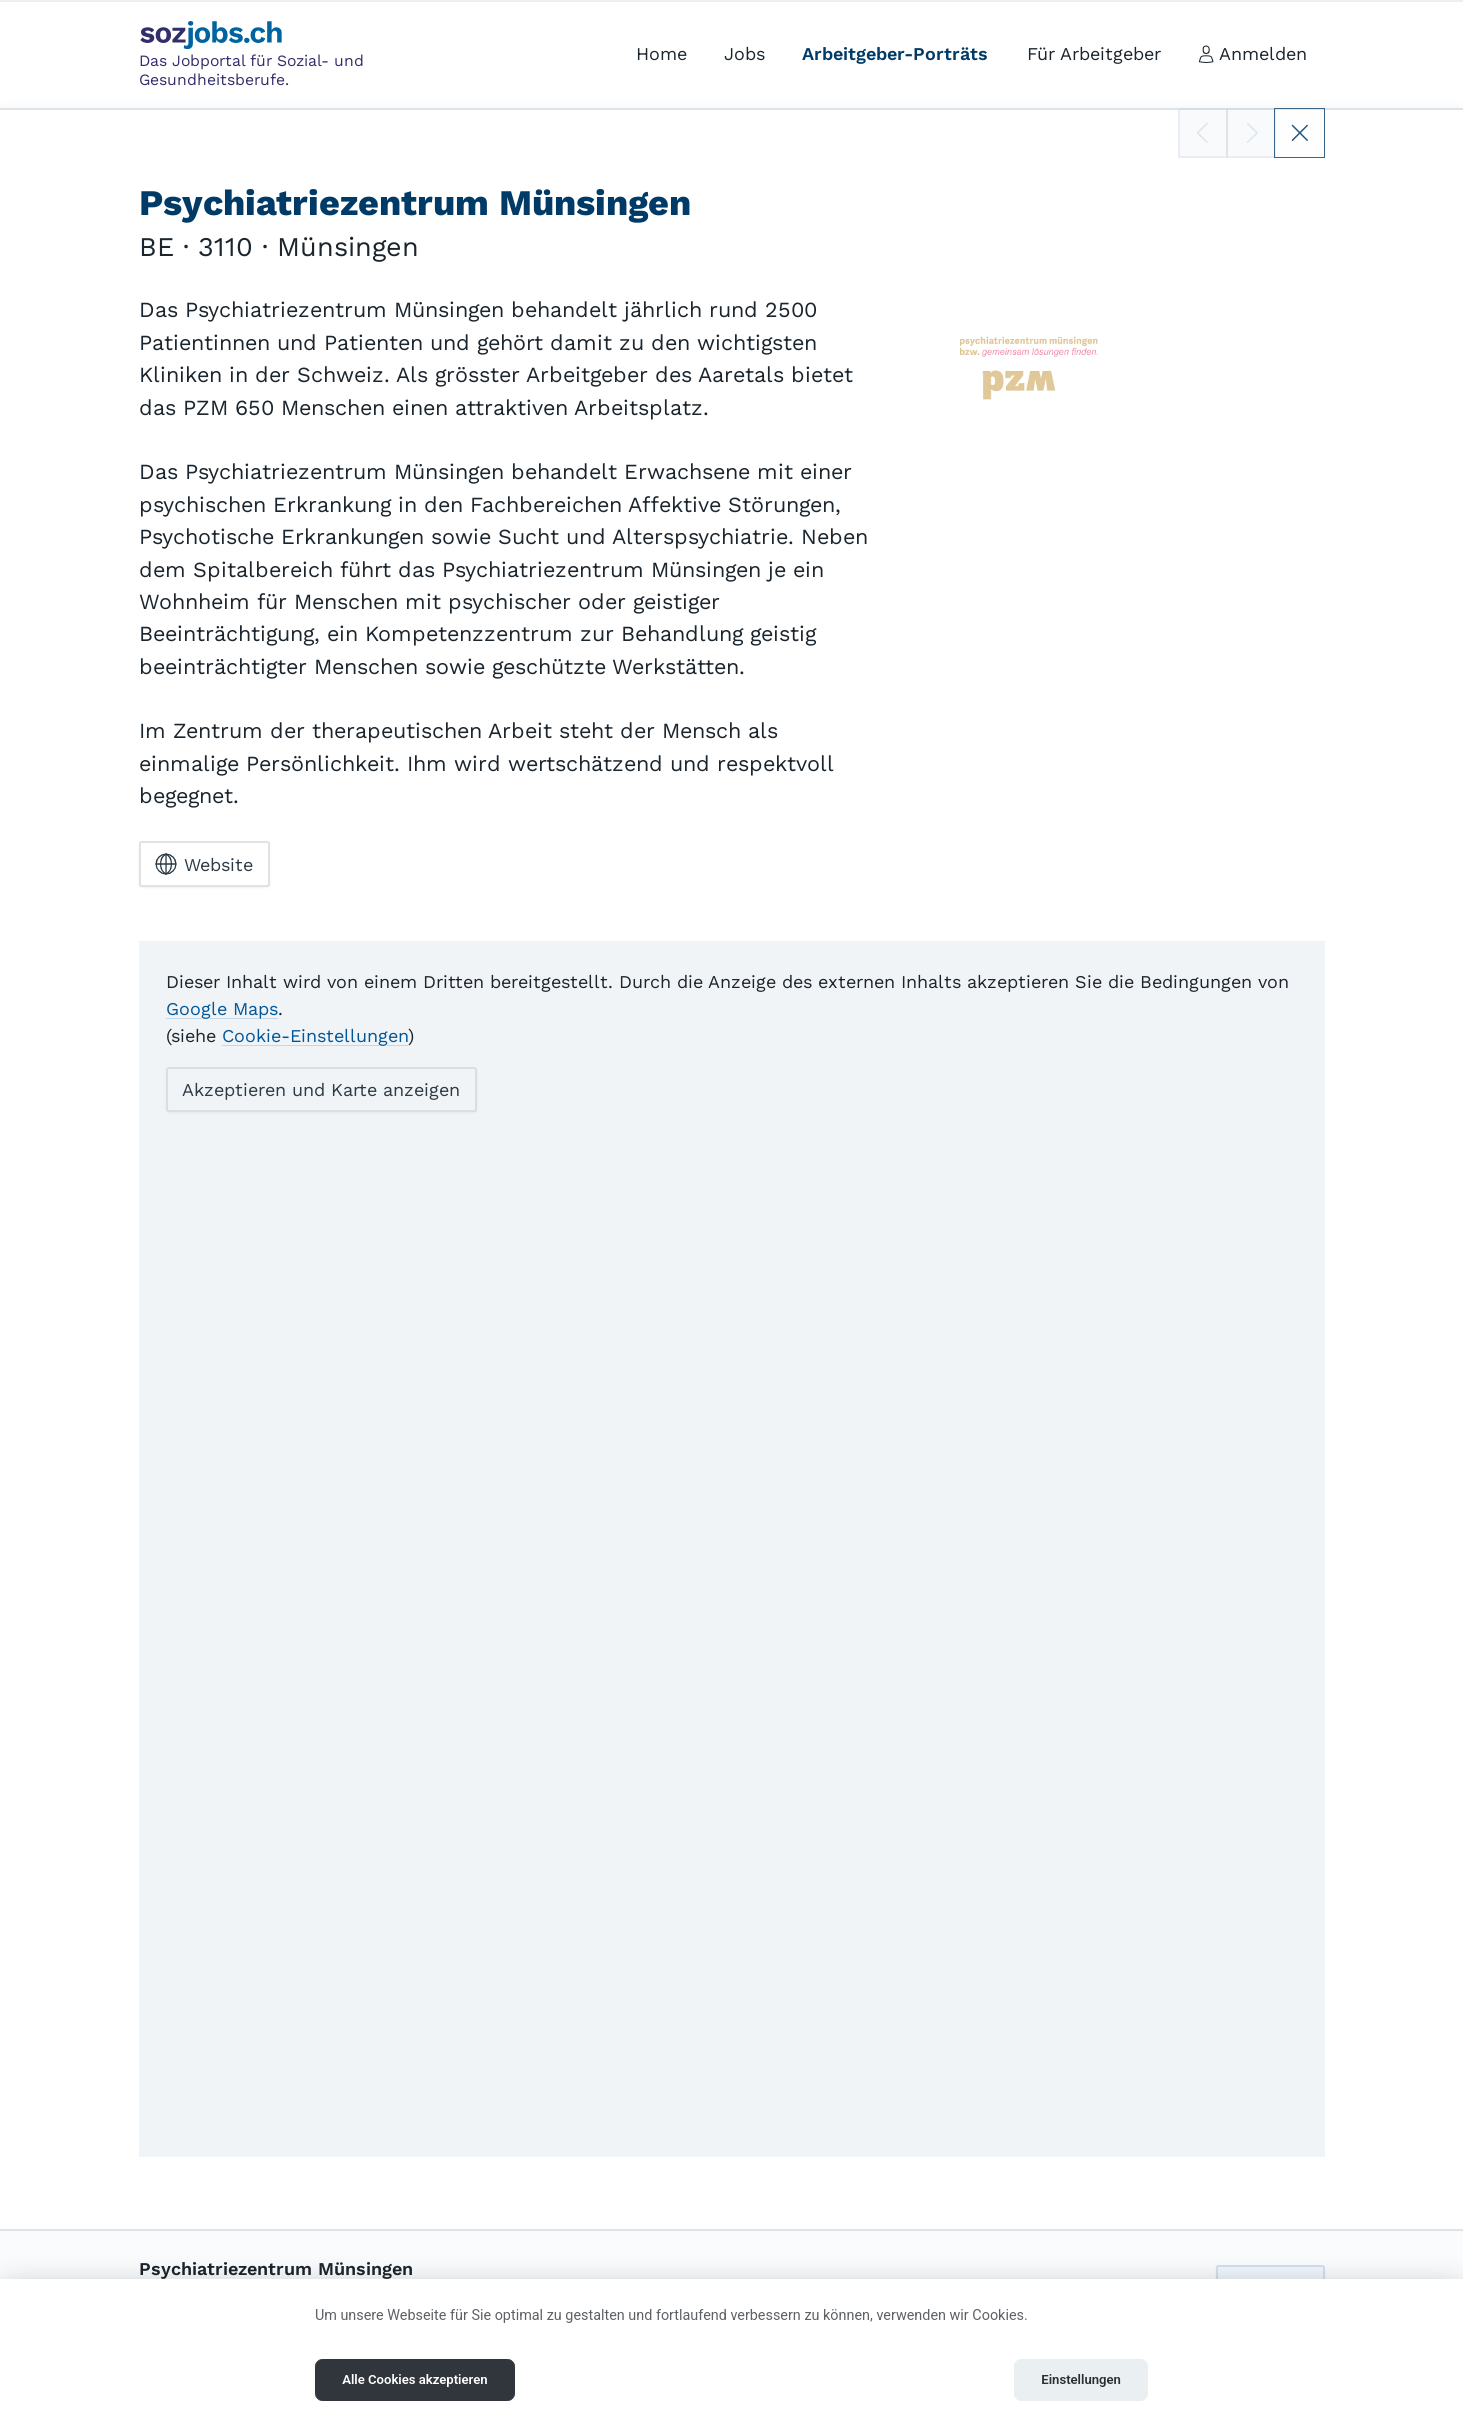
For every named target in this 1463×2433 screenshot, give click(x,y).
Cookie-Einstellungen (315, 1034)
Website (204, 864)
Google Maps (222, 1007)
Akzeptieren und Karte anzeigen (321, 1089)
